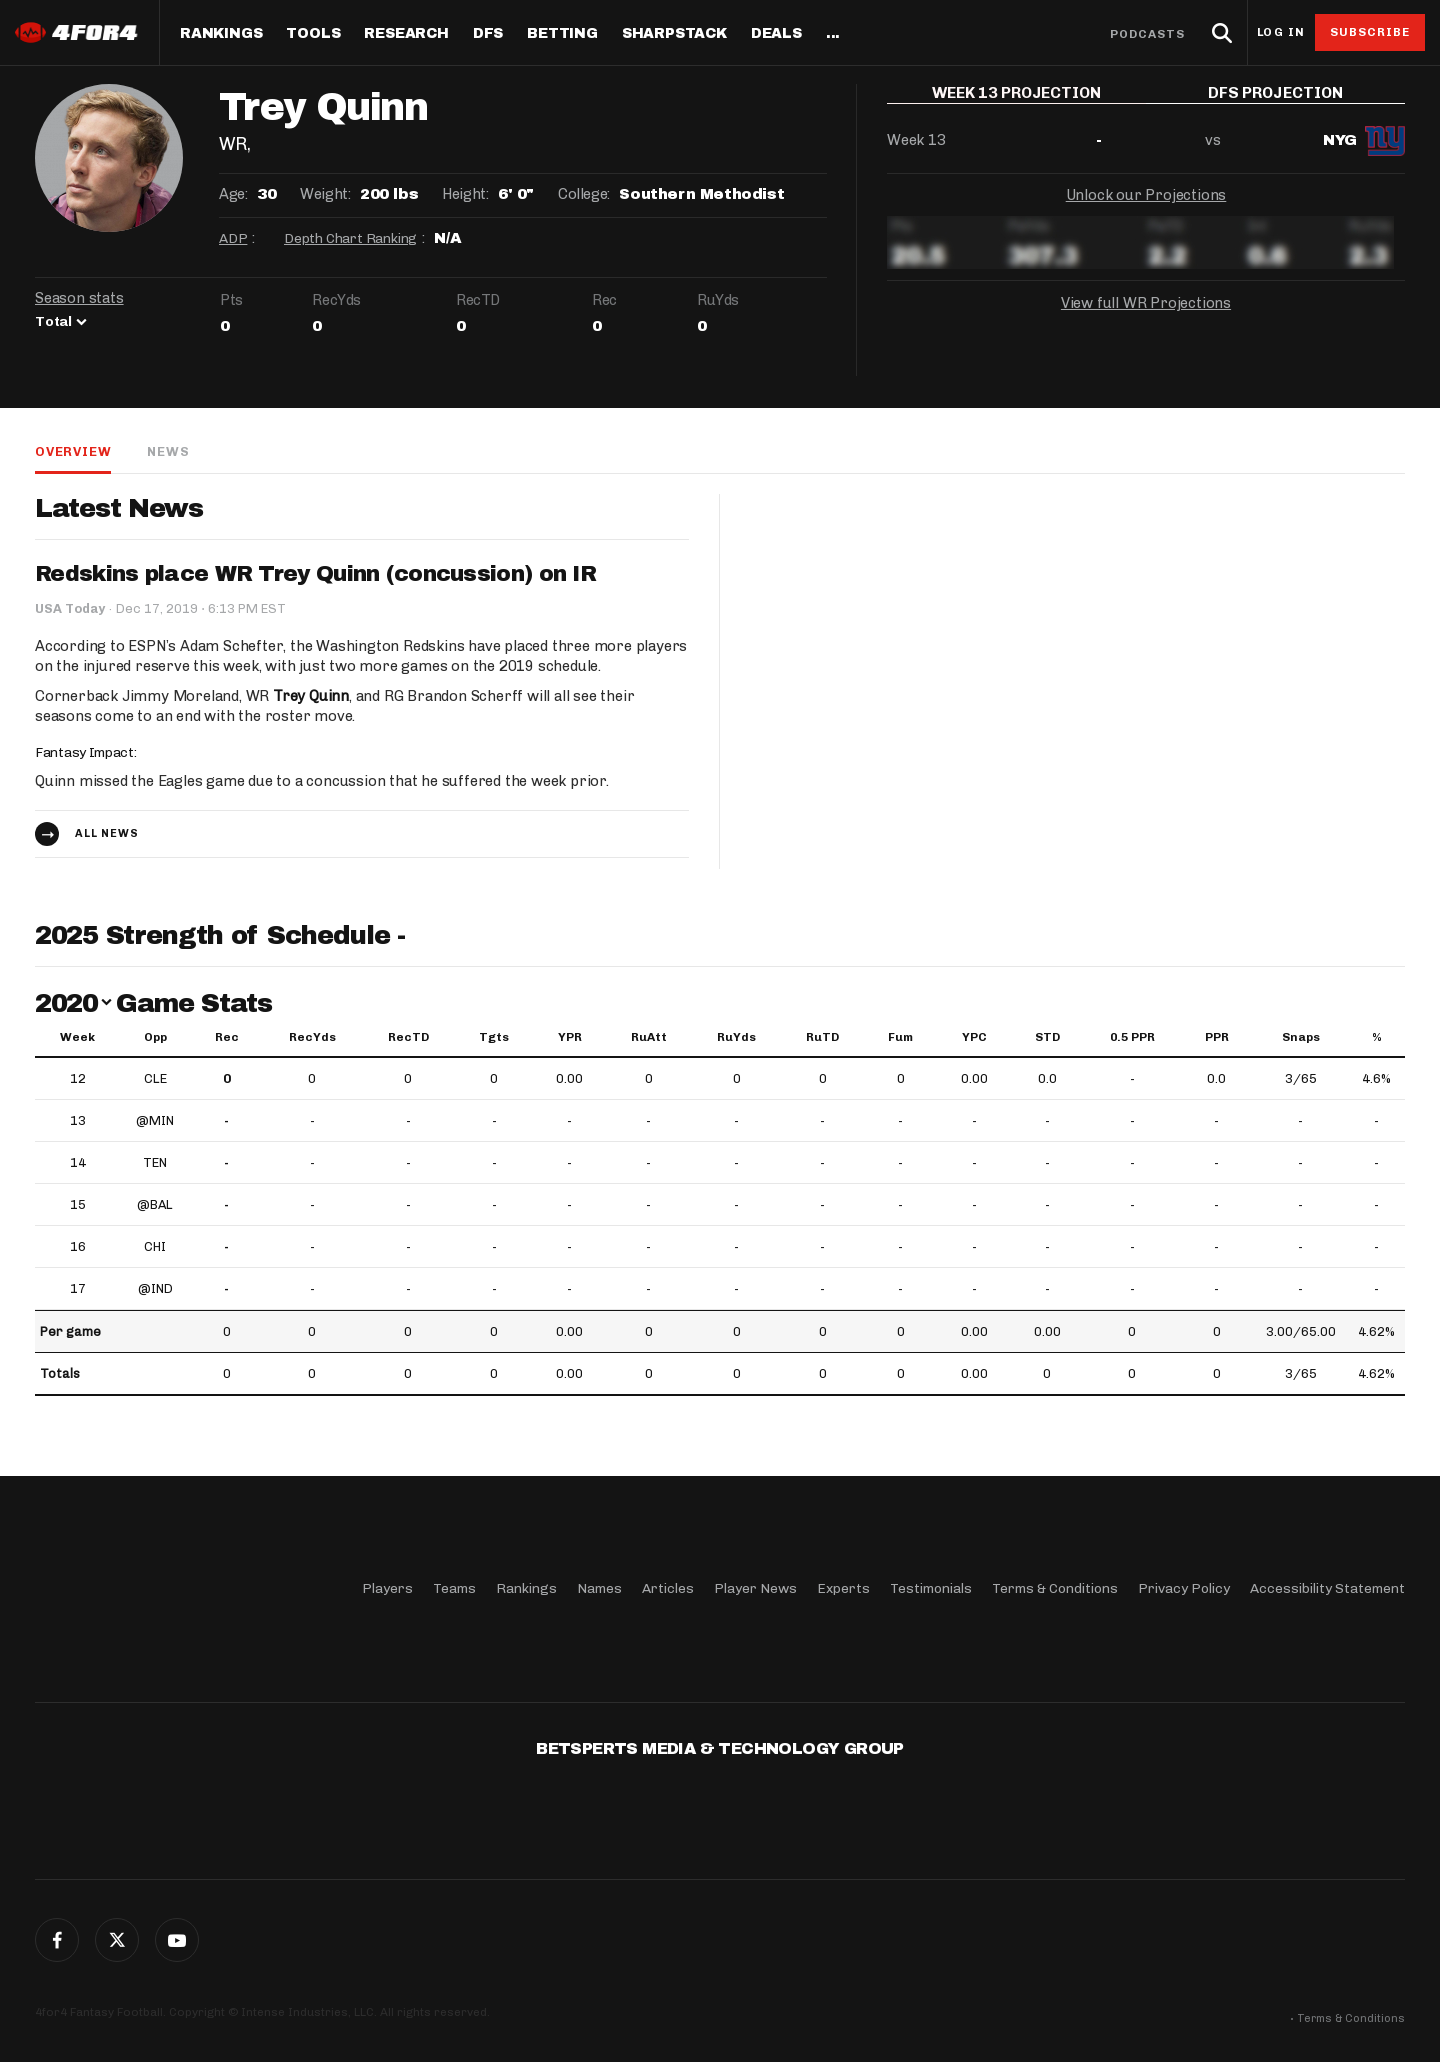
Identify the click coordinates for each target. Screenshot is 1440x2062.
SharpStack (674, 34)
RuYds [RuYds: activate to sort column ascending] (736, 1037)
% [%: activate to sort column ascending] (1377, 1037)
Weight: (325, 194)
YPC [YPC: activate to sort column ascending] (974, 1037)
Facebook (57, 1940)
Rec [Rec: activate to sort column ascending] (227, 1037)
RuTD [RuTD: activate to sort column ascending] (822, 1037)
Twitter (117, 1940)
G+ (177, 1940)
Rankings (221, 34)
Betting (562, 34)
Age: (233, 194)
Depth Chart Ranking (350, 238)
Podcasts (1148, 34)
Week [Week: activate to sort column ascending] (77, 1037)
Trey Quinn (311, 696)
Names (599, 1588)
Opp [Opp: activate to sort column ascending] (155, 1037)
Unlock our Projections (1146, 210)
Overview (73, 451)
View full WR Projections (1146, 318)
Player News (755, 1588)
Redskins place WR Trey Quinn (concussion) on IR (315, 574)
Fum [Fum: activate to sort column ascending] (900, 1037)
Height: (465, 194)
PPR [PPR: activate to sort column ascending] (1217, 1037)
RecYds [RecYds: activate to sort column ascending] (312, 1037)
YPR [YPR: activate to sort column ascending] (570, 1037)
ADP (233, 238)
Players (387, 1588)
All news (107, 833)
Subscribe (1370, 32)
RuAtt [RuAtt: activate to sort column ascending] (649, 1037)
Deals (776, 34)
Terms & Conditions (1055, 1588)
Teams (454, 1588)
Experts (843, 1588)
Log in (1281, 32)
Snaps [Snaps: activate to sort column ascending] (1301, 1037)
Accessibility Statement (1327, 1588)
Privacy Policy (1184, 1588)
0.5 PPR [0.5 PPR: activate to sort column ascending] (1132, 1037)
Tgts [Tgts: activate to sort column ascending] (494, 1037)
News (168, 451)
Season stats (79, 298)
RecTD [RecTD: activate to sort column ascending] (408, 1037)
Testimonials (931, 1588)
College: (584, 194)
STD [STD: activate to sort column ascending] (1047, 1037)
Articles (668, 1588)
